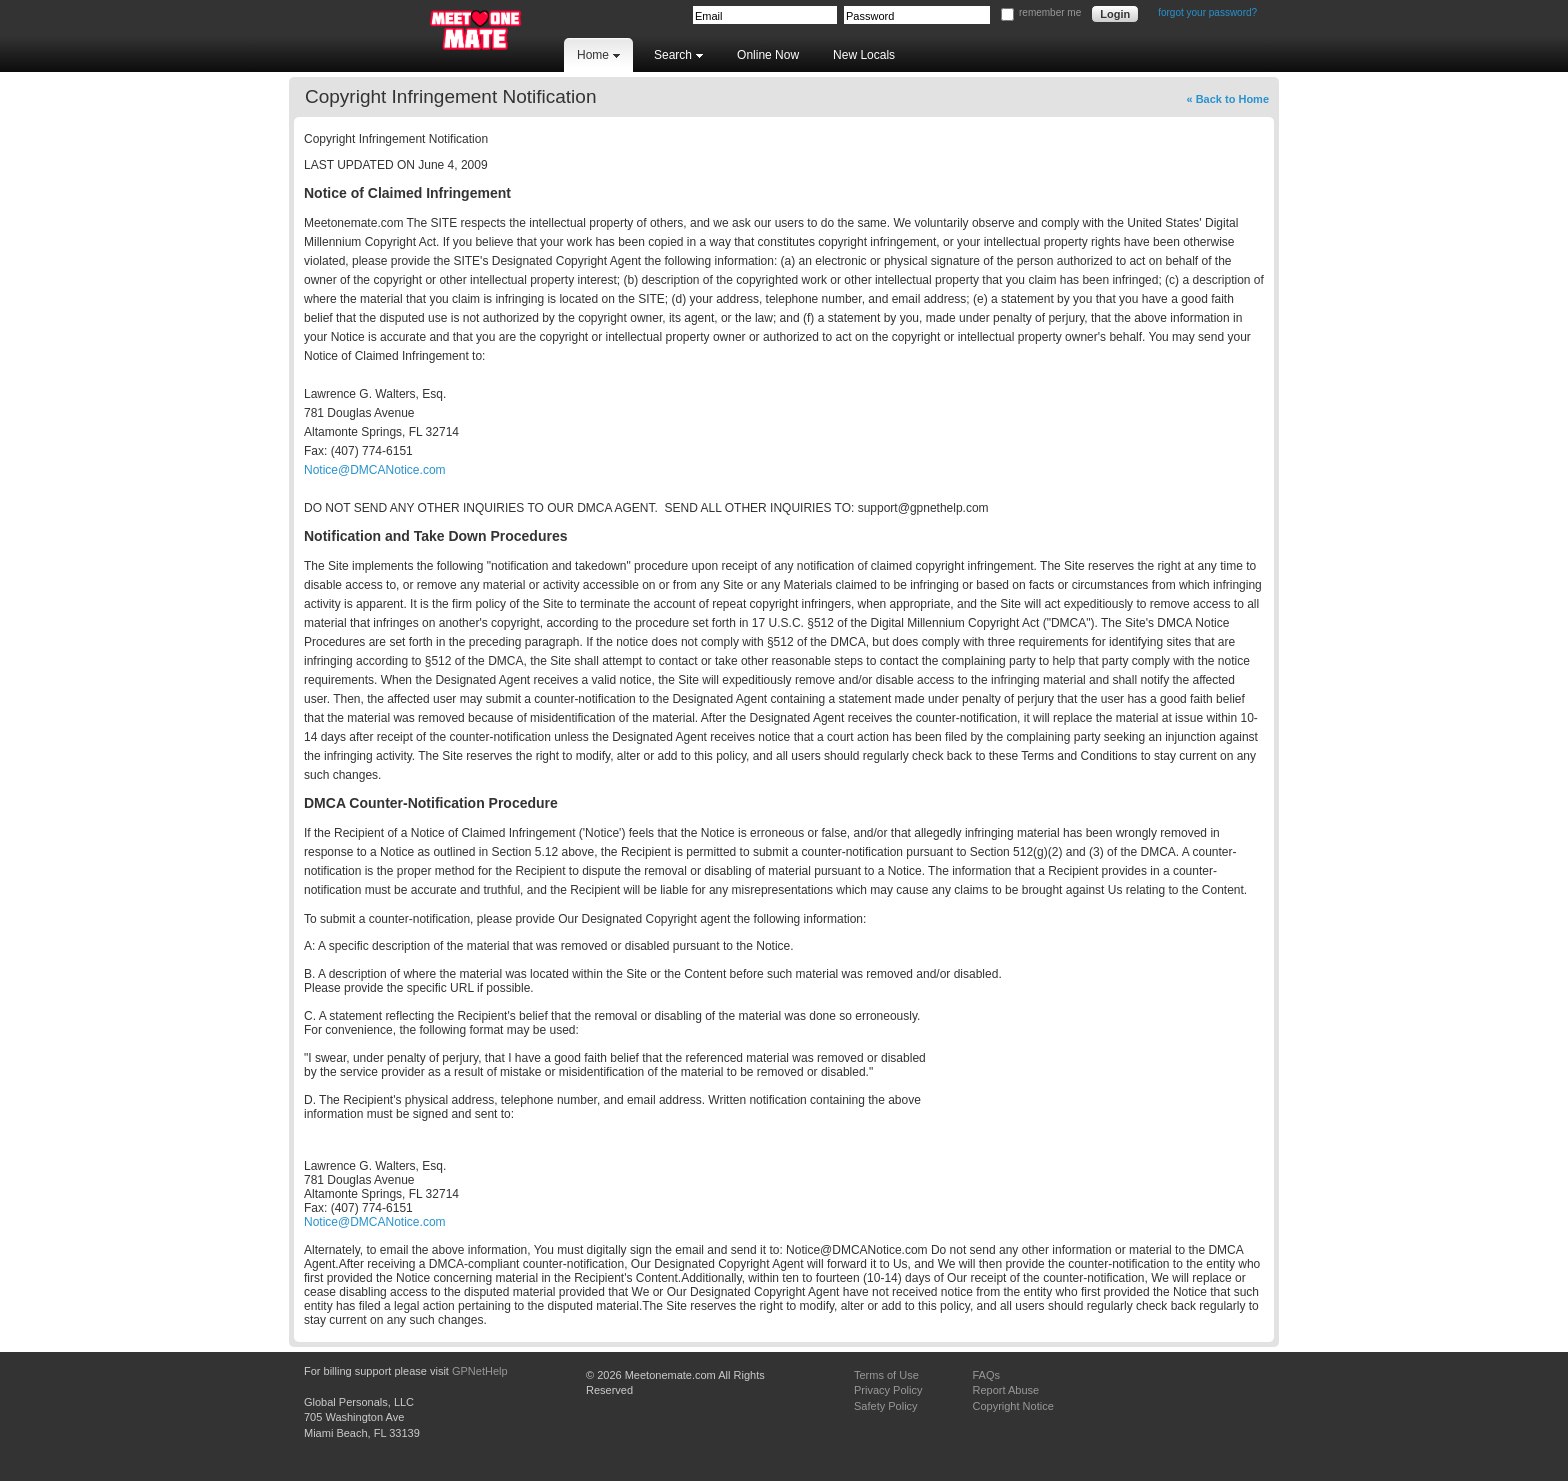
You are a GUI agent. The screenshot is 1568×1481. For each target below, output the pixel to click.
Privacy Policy (888, 1390)
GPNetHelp (480, 1371)
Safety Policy (886, 1406)
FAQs (986, 1375)
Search (678, 55)
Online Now (768, 55)
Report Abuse (1005, 1390)
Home (598, 55)
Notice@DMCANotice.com (375, 470)
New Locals (864, 55)
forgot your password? (1207, 12)
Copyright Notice (1012, 1406)
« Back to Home (1227, 99)
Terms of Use (886, 1375)
